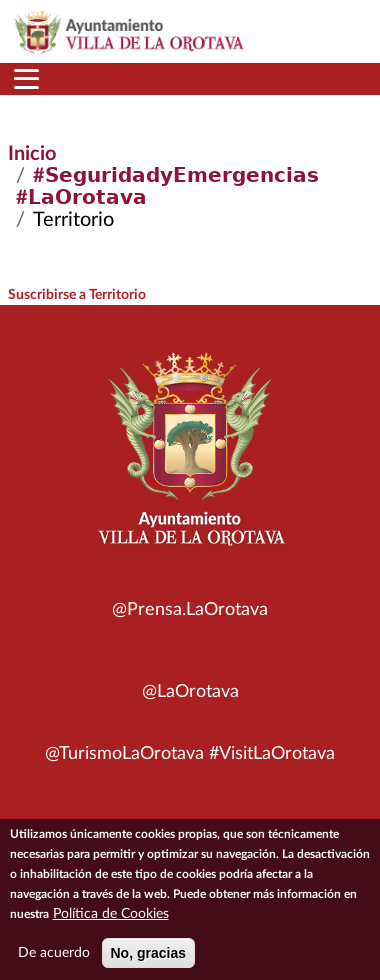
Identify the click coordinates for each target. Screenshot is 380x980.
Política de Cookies (111, 920)
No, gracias (148, 959)
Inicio (32, 154)
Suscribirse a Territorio (77, 295)
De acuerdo (54, 959)
